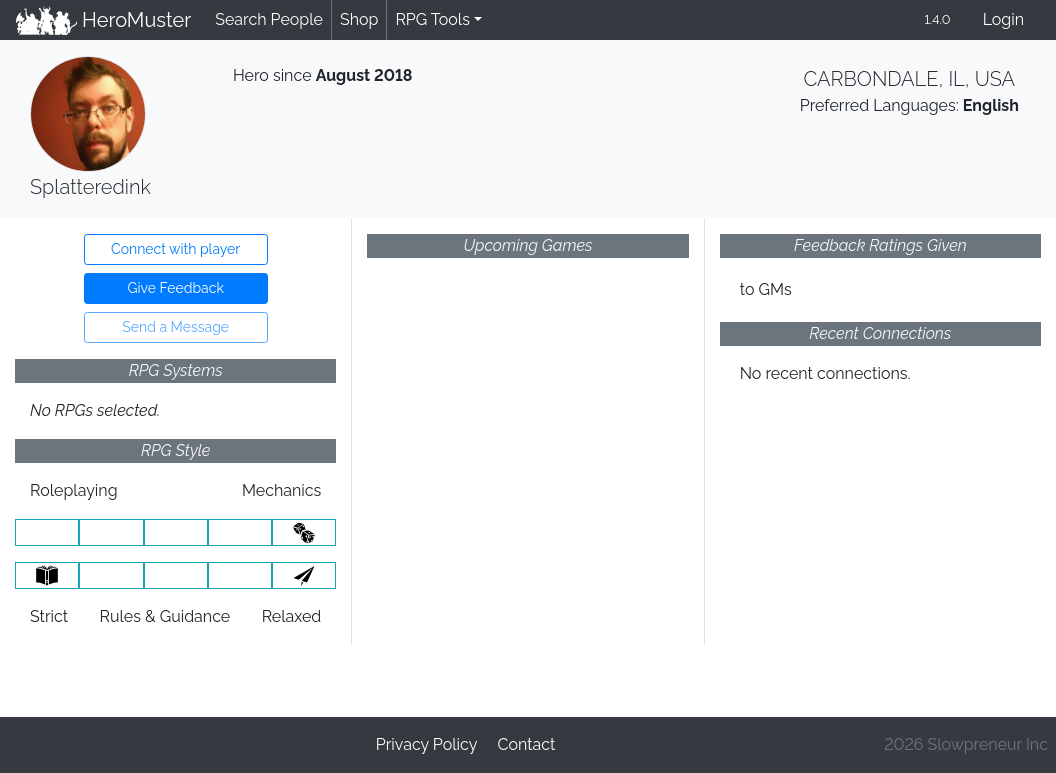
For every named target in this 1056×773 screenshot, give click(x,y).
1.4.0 (937, 19)
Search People (269, 19)
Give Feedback (175, 288)
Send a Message (175, 327)
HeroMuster (103, 20)
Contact (526, 744)
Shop (359, 19)
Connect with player (175, 249)
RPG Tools (432, 19)
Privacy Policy (427, 744)
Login (1003, 19)
